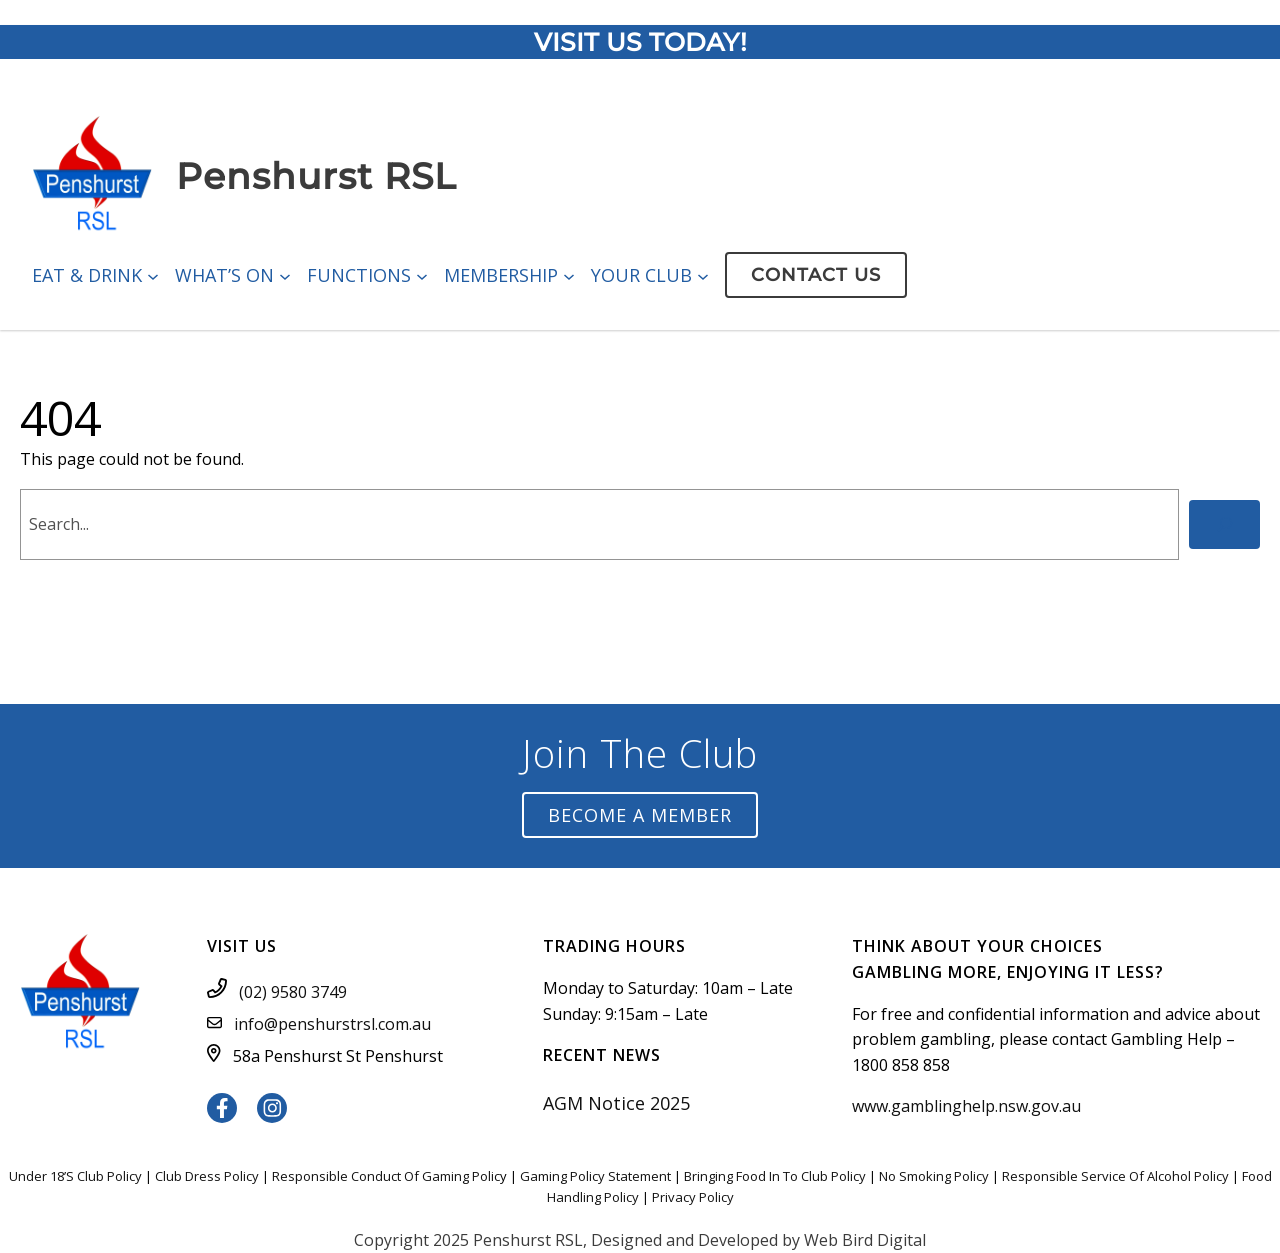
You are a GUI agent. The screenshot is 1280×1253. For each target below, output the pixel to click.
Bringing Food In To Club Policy (775, 1176)
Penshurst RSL (316, 176)
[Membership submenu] (569, 275)
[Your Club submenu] (703, 275)
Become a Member (640, 815)
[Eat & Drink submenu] (153, 275)
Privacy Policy (693, 1197)
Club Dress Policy (207, 1176)
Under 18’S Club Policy (75, 1176)
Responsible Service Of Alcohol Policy (1115, 1176)
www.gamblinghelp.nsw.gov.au (966, 1106)
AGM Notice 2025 (616, 1103)
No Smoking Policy (934, 1176)
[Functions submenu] (422, 275)
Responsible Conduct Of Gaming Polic (386, 1176)
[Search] (1224, 524)
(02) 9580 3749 (293, 992)
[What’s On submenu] (285, 275)
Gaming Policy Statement (595, 1176)
